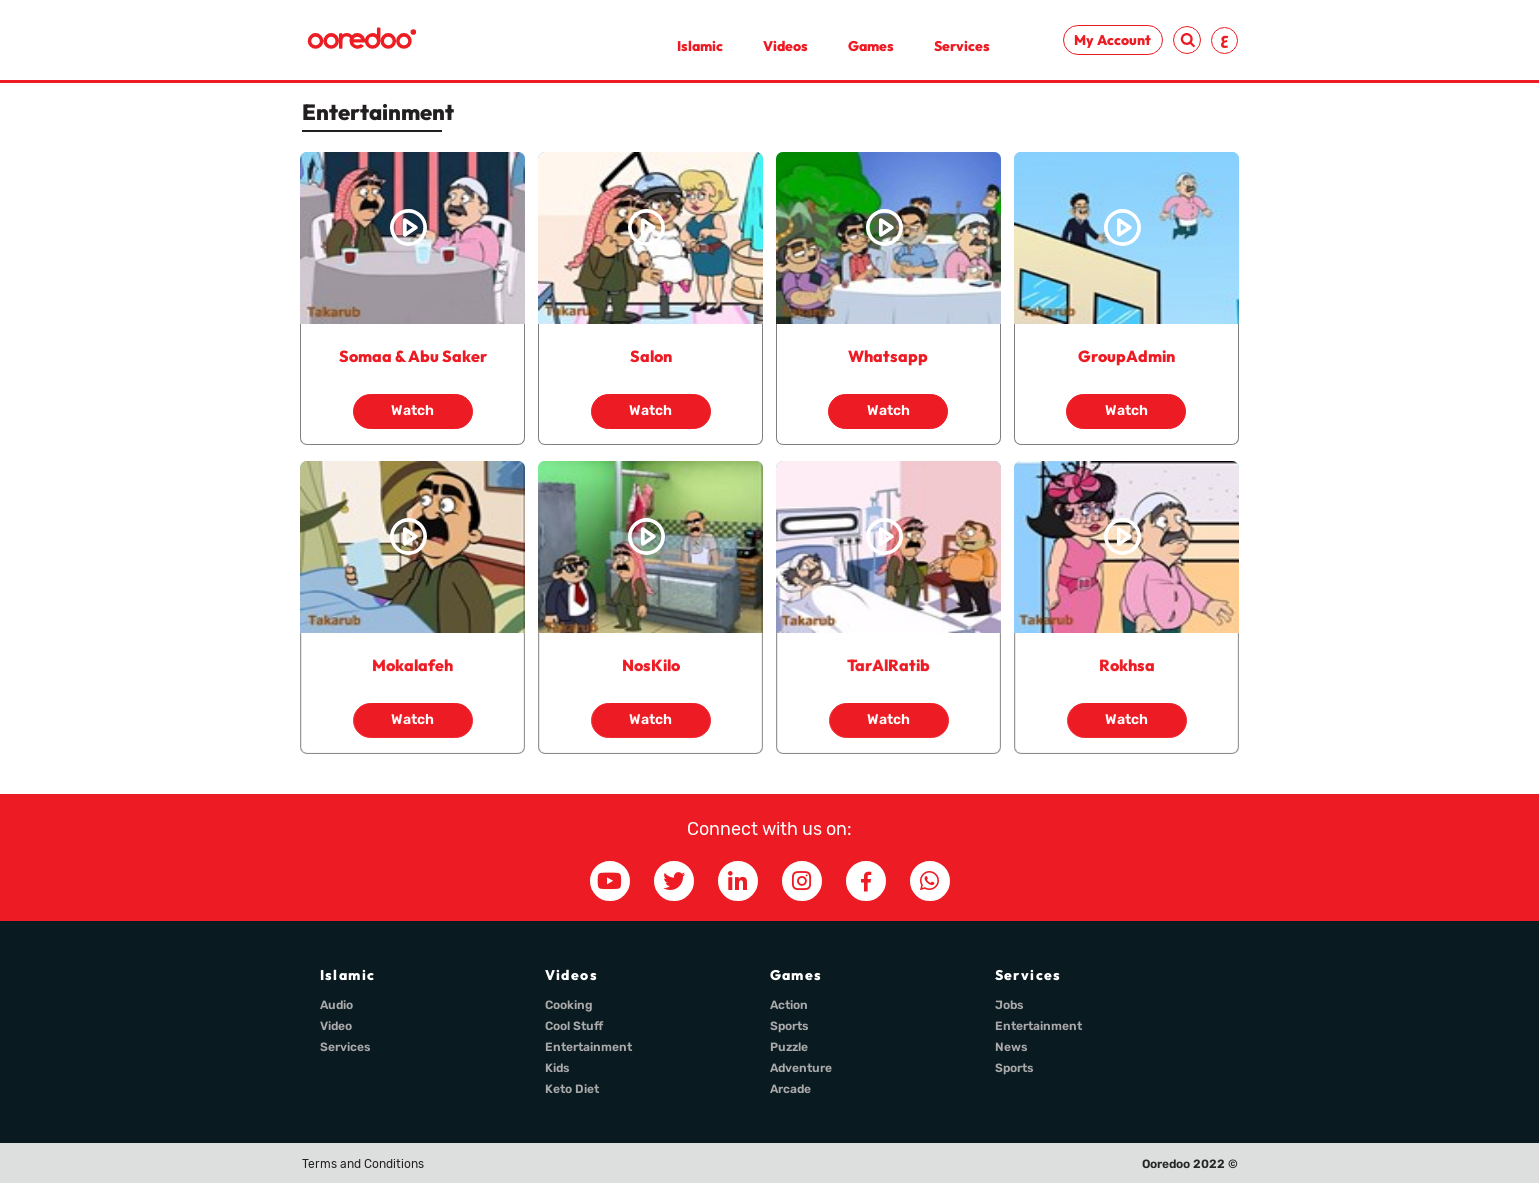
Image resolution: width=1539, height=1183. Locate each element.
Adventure (801, 1068)
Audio (336, 1005)
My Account (1112, 40)
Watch (412, 410)
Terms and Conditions (363, 1164)
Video (336, 1026)
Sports (789, 1026)
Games (871, 46)
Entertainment (588, 1047)
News (1011, 1047)
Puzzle (789, 1047)
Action (789, 1005)
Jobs (1009, 1005)
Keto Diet (572, 1089)
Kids (557, 1068)
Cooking (569, 1005)
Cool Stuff (574, 1026)
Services (962, 46)
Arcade (790, 1089)
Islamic (700, 46)
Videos (785, 46)
